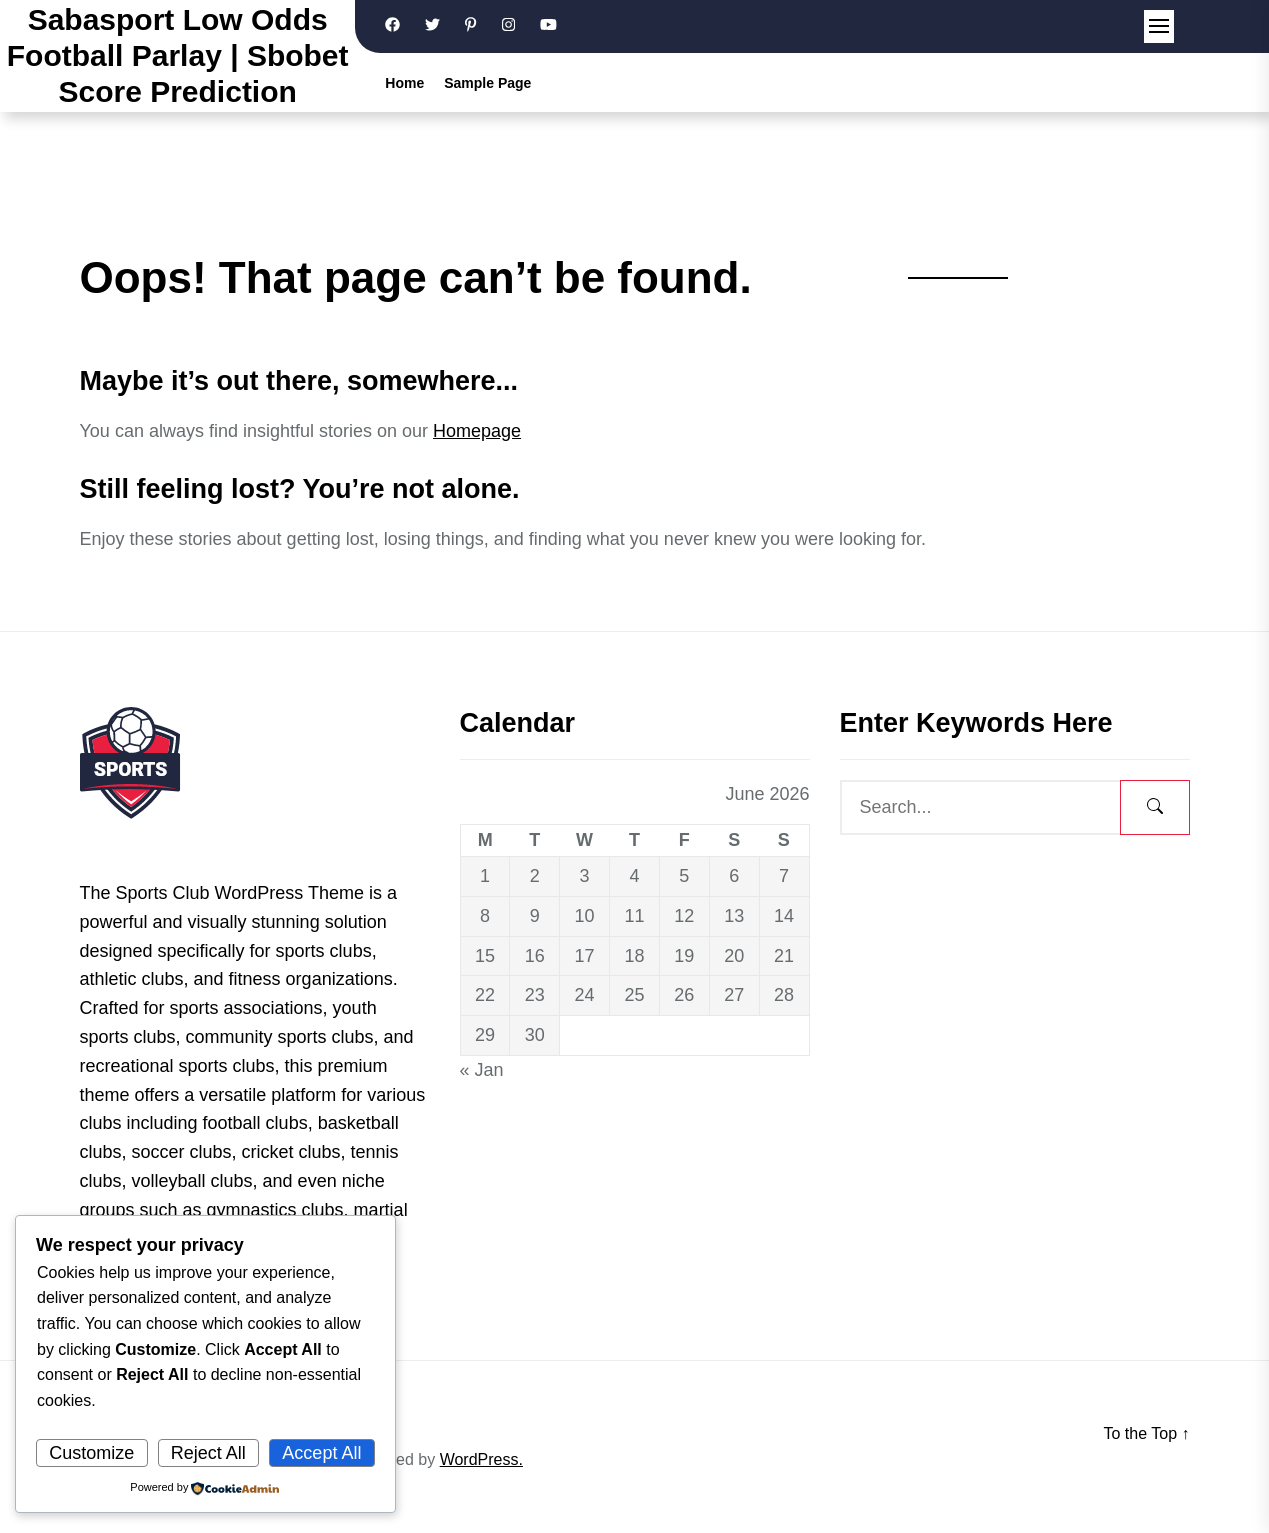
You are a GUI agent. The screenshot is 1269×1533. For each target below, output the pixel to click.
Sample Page (487, 83)
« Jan (482, 1070)
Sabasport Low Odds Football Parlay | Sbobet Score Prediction (178, 55)
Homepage (477, 431)
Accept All (321, 1453)
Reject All (208, 1453)
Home (404, 83)
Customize (91, 1453)
